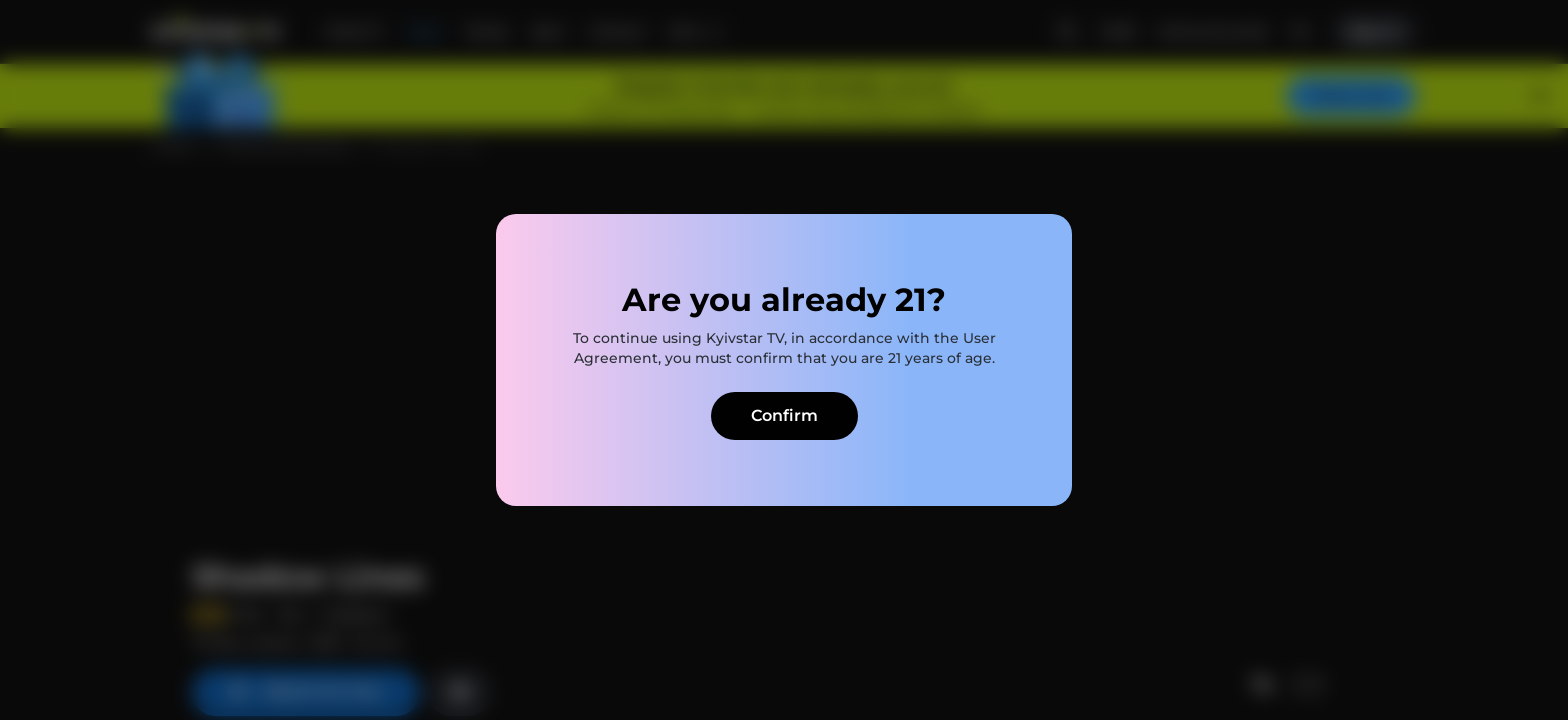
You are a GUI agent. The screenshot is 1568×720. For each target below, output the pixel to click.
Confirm (784, 415)
